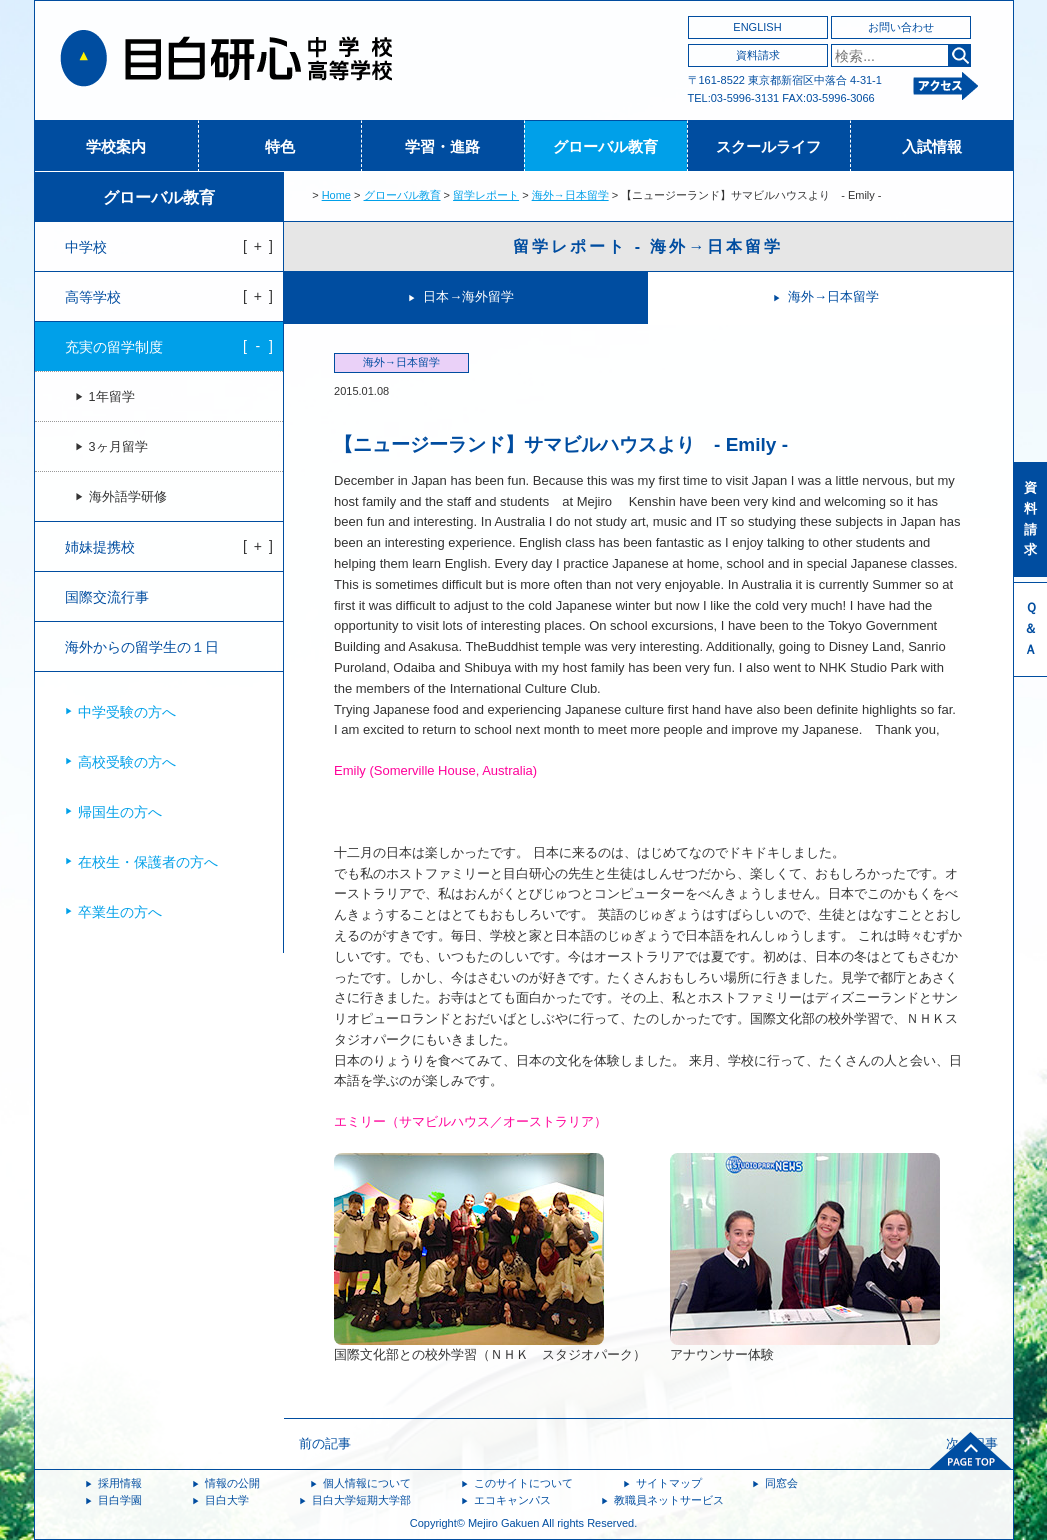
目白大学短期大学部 (361, 1500)
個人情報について (367, 1483)
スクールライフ (768, 146)
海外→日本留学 (570, 195)
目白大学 (227, 1500)
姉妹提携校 (100, 547)
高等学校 (93, 297)
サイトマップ (669, 1483)
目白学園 (120, 1500)
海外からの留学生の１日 (142, 647)
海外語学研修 (128, 497)
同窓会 (781, 1483)
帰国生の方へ (120, 812)
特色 (280, 146)
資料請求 (758, 55)
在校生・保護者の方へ (148, 862)
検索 (959, 55)
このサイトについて (523, 1483)
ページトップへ (971, 1451)
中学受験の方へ (127, 712)
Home (336, 195)
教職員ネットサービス (669, 1500)
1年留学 (112, 397)
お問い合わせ (901, 27)
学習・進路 (442, 146)
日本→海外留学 (468, 296)
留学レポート (486, 195)
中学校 (86, 247)
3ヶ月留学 (118, 447)
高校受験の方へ (127, 762)
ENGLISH (757, 27)
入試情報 (932, 146)
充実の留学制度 (114, 347)
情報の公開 (232, 1483)
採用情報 (120, 1483)
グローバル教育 (605, 146)
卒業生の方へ (120, 912)
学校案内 (116, 146)
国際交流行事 (107, 597)
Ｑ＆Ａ (1030, 628)
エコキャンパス (512, 1500)
